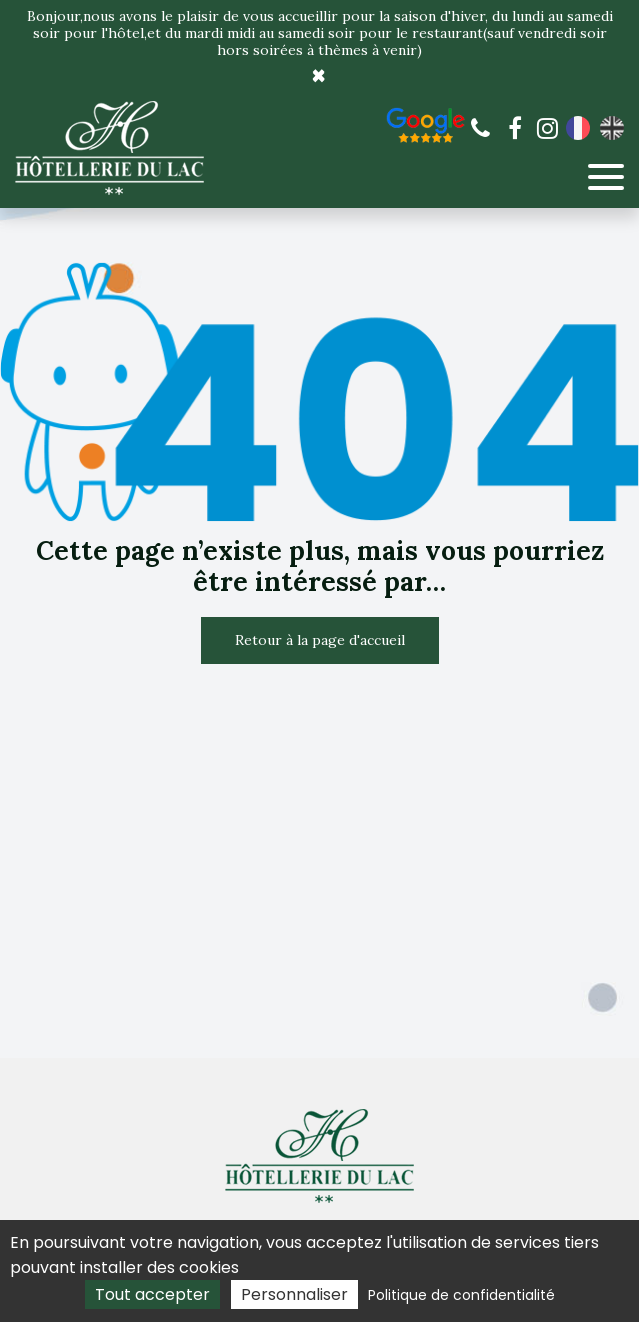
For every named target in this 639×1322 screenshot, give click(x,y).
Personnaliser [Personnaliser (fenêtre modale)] (294, 1294)
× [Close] (318, 76)
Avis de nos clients (426, 125)
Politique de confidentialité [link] (461, 1295)
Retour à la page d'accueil (320, 640)
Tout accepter (152, 1294)
